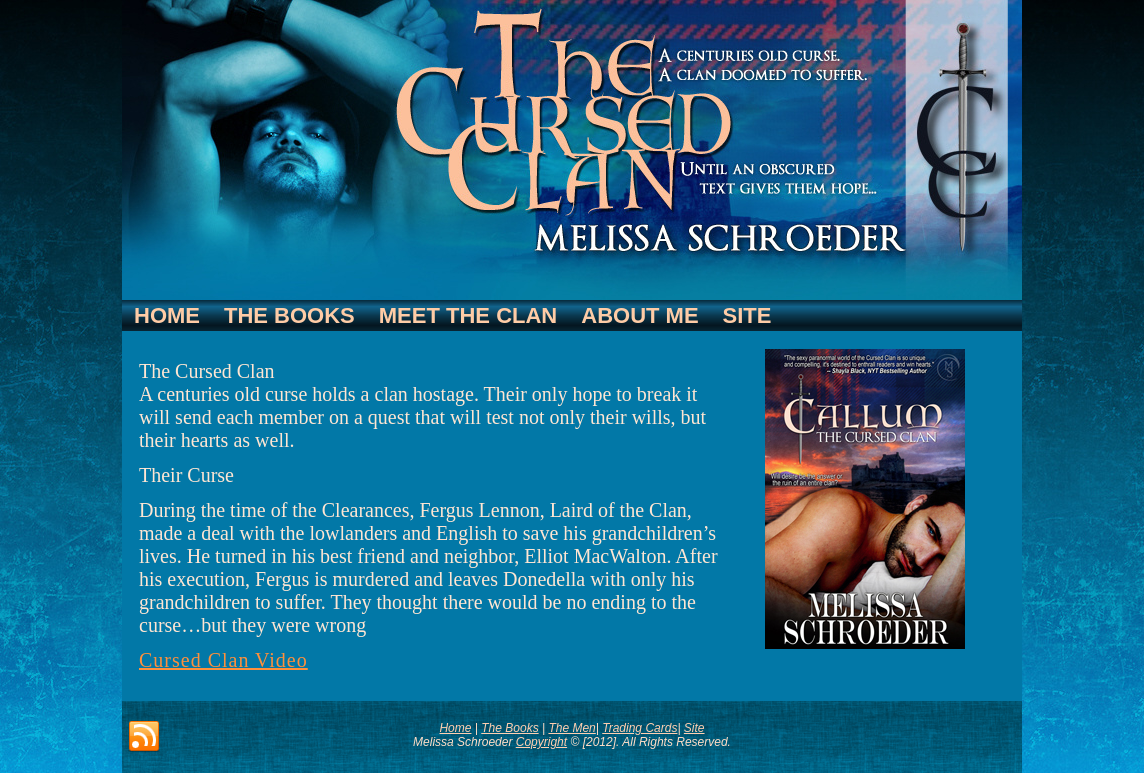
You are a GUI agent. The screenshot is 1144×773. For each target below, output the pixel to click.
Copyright (541, 742)
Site (747, 315)
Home (167, 315)
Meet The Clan (468, 315)
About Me (639, 315)
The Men (571, 728)
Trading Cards (639, 728)
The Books (289, 315)
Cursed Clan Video (223, 660)
